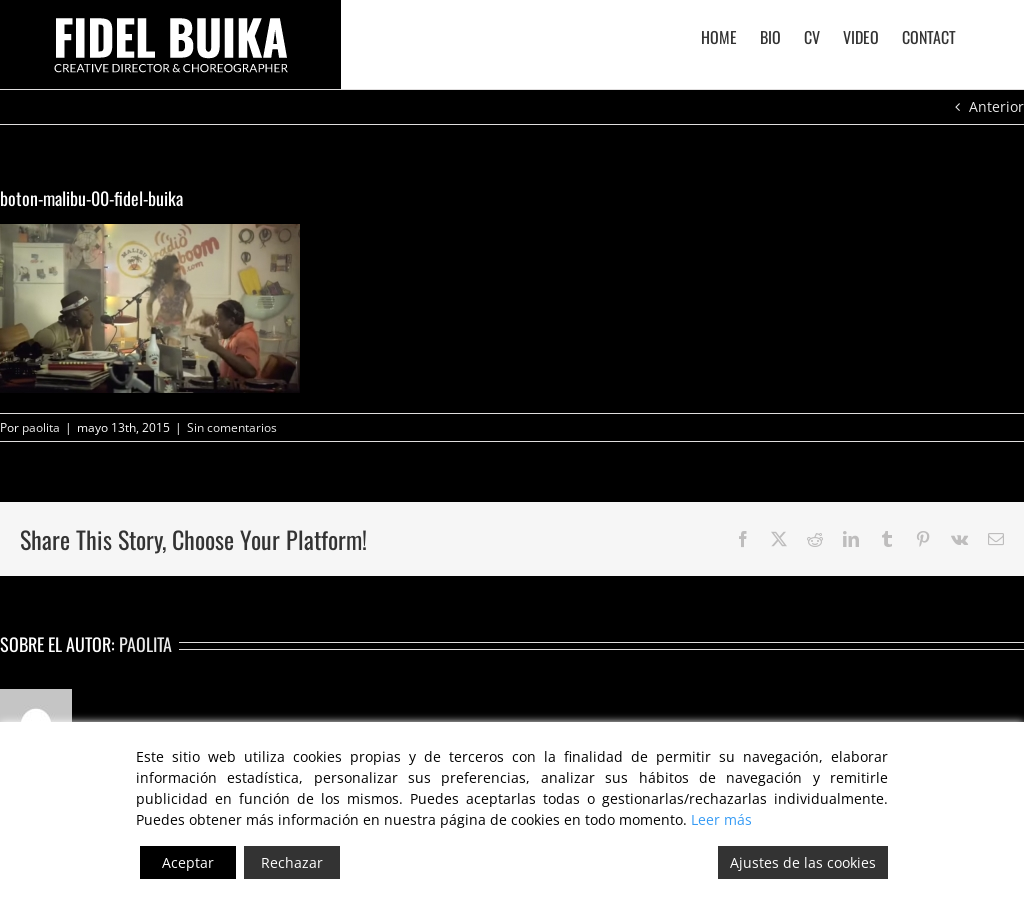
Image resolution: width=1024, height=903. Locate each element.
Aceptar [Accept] (188, 862)
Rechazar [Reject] (292, 862)
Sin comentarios (232, 427)
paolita (41, 427)
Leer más (721, 819)
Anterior (996, 106)
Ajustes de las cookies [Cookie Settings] (803, 862)
